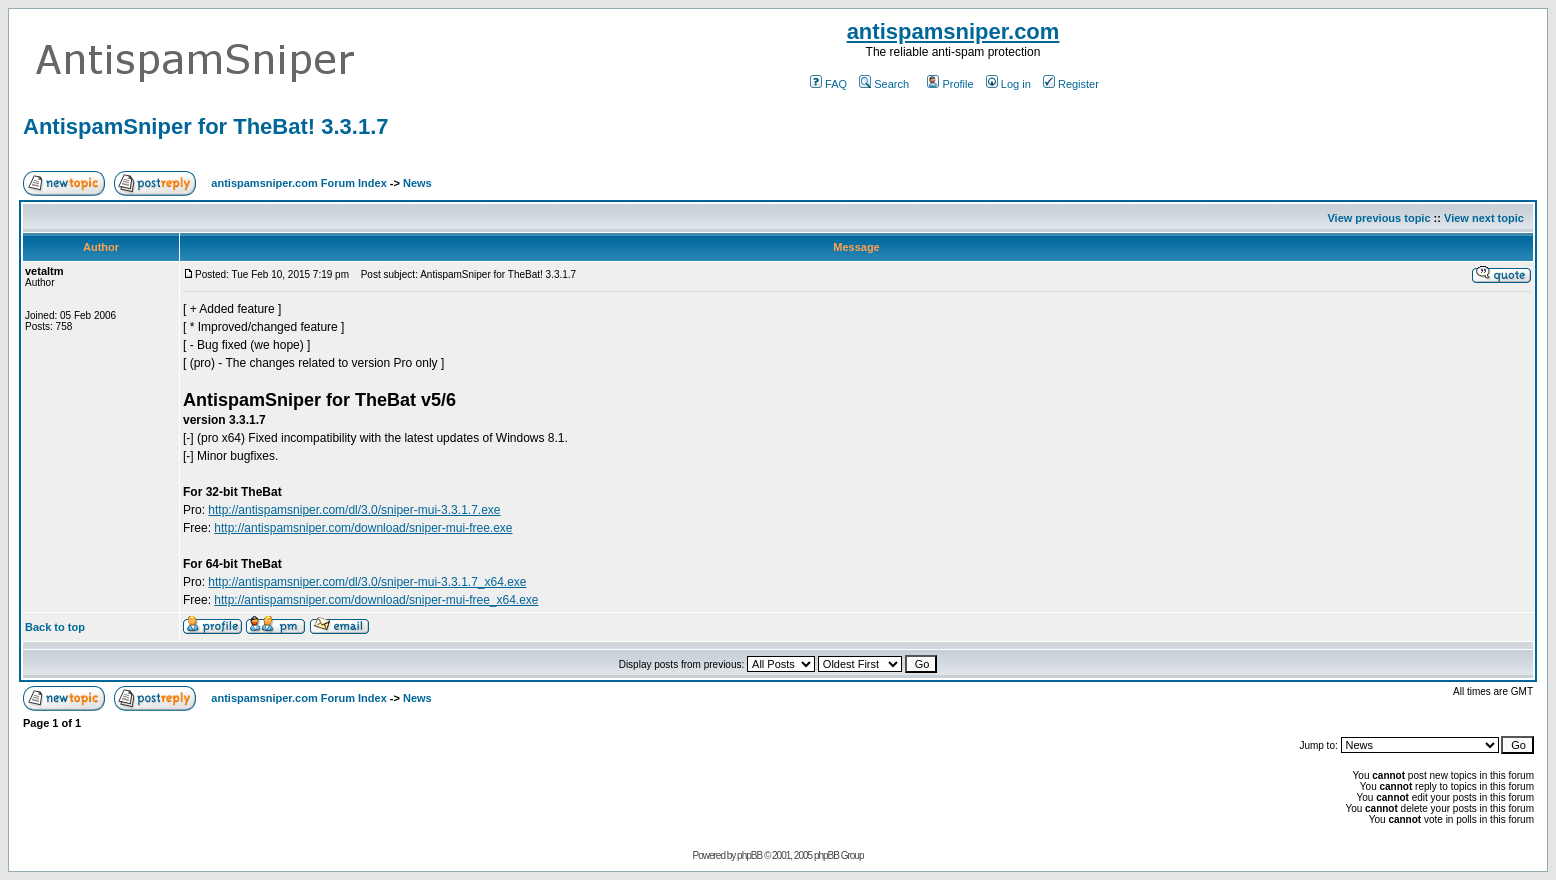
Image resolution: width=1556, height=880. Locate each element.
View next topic (1484, 218)
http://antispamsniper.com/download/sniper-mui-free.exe (363, 528)
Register (1071, 84)
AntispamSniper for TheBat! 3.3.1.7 (206, 126)
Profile (950, 84)
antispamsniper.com (953, 31)
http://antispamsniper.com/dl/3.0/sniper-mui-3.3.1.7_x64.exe (367, 582)
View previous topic (1378, 218)
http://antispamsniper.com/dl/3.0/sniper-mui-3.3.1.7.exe (354, 510)
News (417, 183)
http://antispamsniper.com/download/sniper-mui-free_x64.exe (376, 600)
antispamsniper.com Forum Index (298, 183)
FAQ (828, 84)
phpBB (749, 855)
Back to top (55, 627)
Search (884, 84)
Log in (1008, 84)
